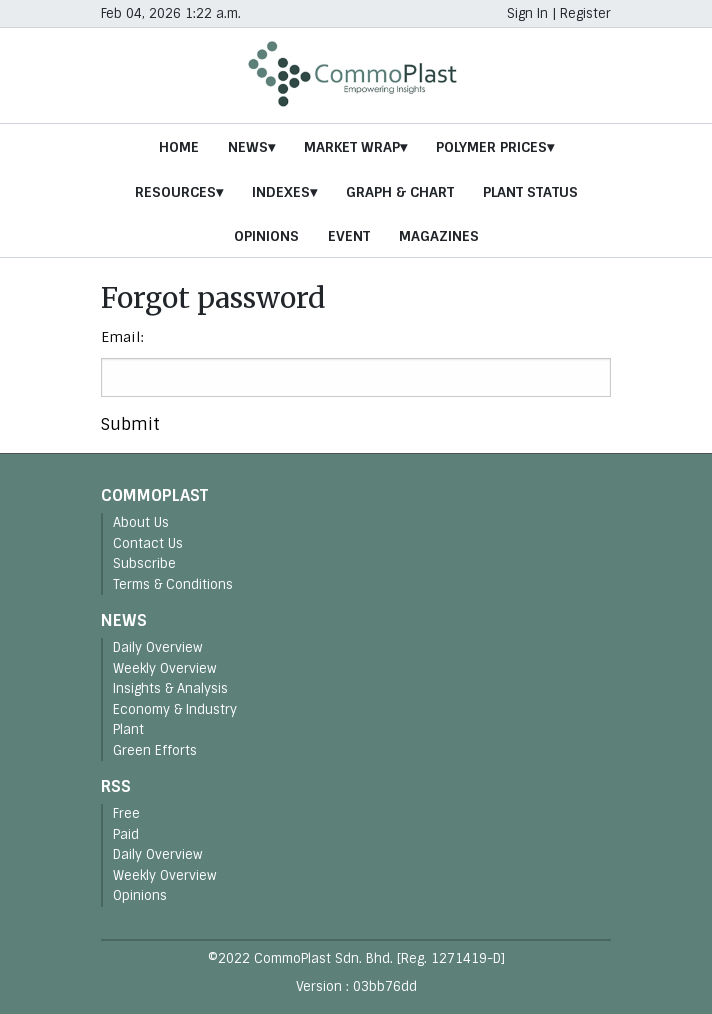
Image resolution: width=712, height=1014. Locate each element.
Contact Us (148, 543)
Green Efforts (155, 750)
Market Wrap (352, 147)
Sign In (527, 13)
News (248, 147)
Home (179, 147)
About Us (141, 522)
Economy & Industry (175, 709)
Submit (130, 424)
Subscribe (144, 563)
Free (126, 813)
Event (349, 236)
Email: (122, 337)
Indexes (281, 192)
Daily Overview (158, 647)
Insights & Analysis (170, 688)
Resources (175, 192)
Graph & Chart (400, 192)
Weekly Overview (165, 668)
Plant (128, 729)
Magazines (439, 236)
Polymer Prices (491, 147)
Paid (126, 834)
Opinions (266, 236)
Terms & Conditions (173, 584)
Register (585, 13)
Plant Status (530, 192)
